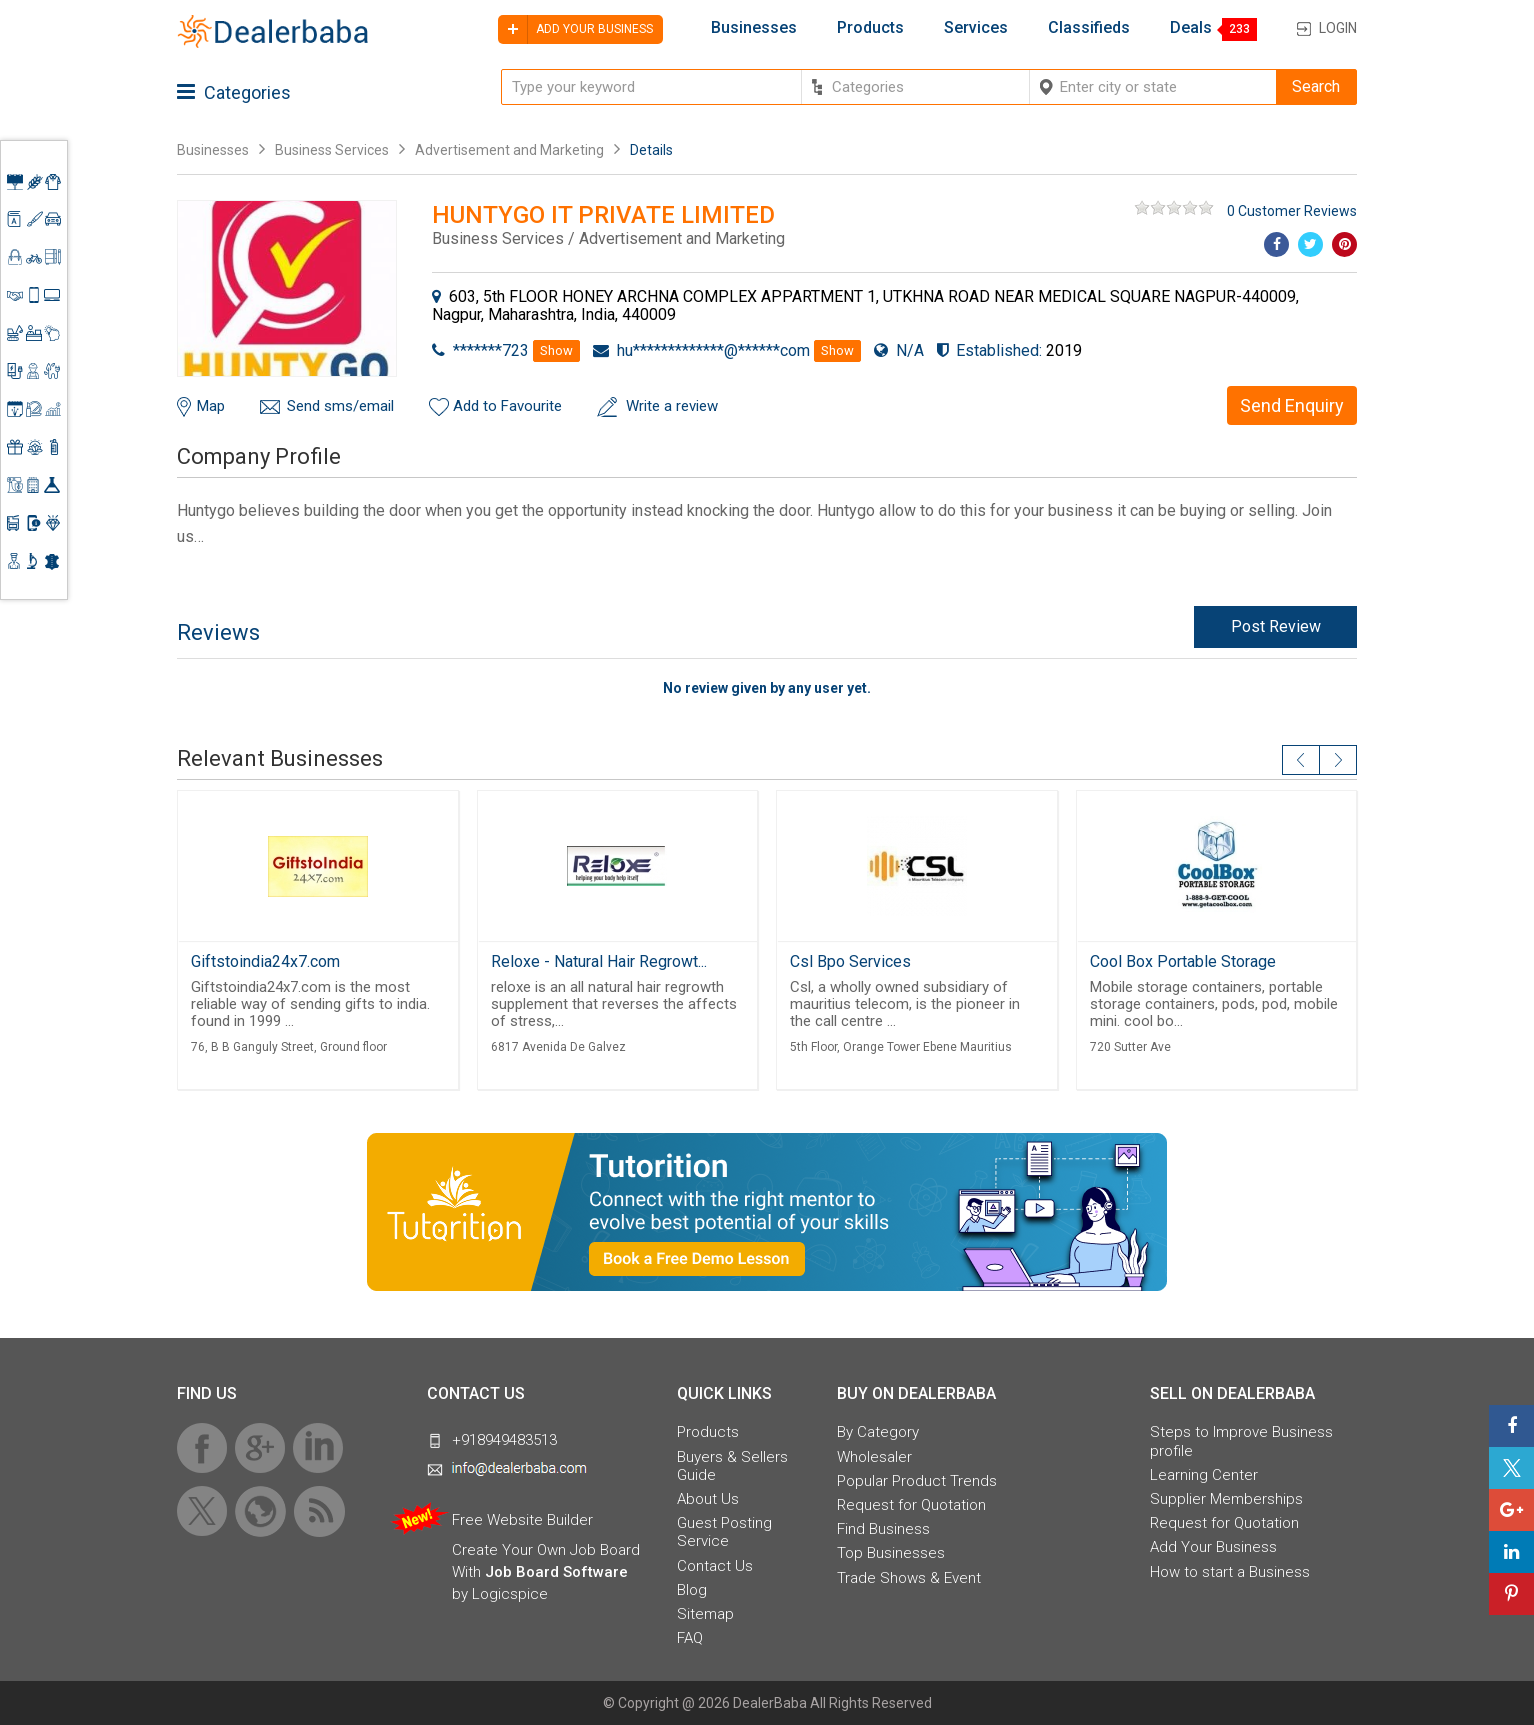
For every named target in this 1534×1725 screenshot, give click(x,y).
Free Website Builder (522, 1520)
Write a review (672, 406)
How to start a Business (1230, 1572)
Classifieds (1089, 28)
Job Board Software (556, 1572)
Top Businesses (891, 1553)
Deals (1191, 28)
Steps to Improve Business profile (1241, 1441)
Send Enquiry (1292, 405)
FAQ (690, 1638)
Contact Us (715, 1566)
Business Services (333, 150)
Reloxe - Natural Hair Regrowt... (599, 961)
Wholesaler (874, 1457)
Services (976, 28)
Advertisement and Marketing (509, 150)
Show (556, 350)
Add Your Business (1213, 1547)
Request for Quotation (911, 1505)
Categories (234, 92)
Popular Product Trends (917, 1481)
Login (1338, 28)
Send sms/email (340, 406)
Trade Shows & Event (909, 1578)
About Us (708, 1499)
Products (870, 28)
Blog (692, 1590)
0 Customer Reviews (1292, 211)
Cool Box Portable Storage (1183, 961)
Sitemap (705, 1614)
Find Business (883, 1529)
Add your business (575, 29)
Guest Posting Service (724, 1532)
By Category (878, 1432)
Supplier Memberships (1226, 1499)
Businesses (754, 28)
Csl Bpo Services (850, 961)
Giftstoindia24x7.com (265, 961)
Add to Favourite (507, 406)
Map (211, 406)
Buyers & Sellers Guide (732, 1466)
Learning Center (1204, 1475)
